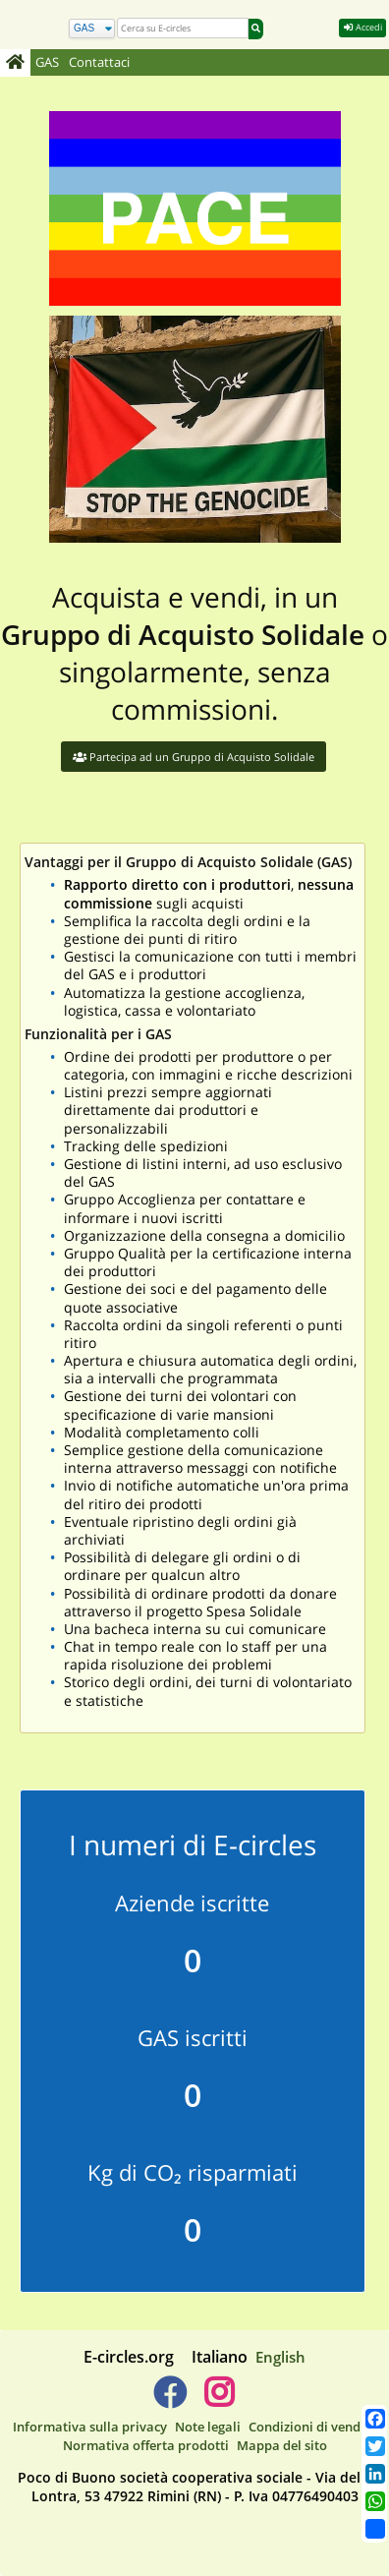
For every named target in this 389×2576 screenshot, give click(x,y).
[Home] (15, 63)
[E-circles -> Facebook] (169, 2400)
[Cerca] (92, 28)
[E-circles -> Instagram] (218, 2400)
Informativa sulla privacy (90, 2426)
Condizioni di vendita (313, 2426)
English (280, 2357)
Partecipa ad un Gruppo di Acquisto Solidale (193, 756)
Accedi (362, 27)
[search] (183, 28)
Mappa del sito (282, 2445)
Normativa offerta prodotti (146, 2445)
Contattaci (99, 62)
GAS (47, 62)
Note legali (208, 2426)
